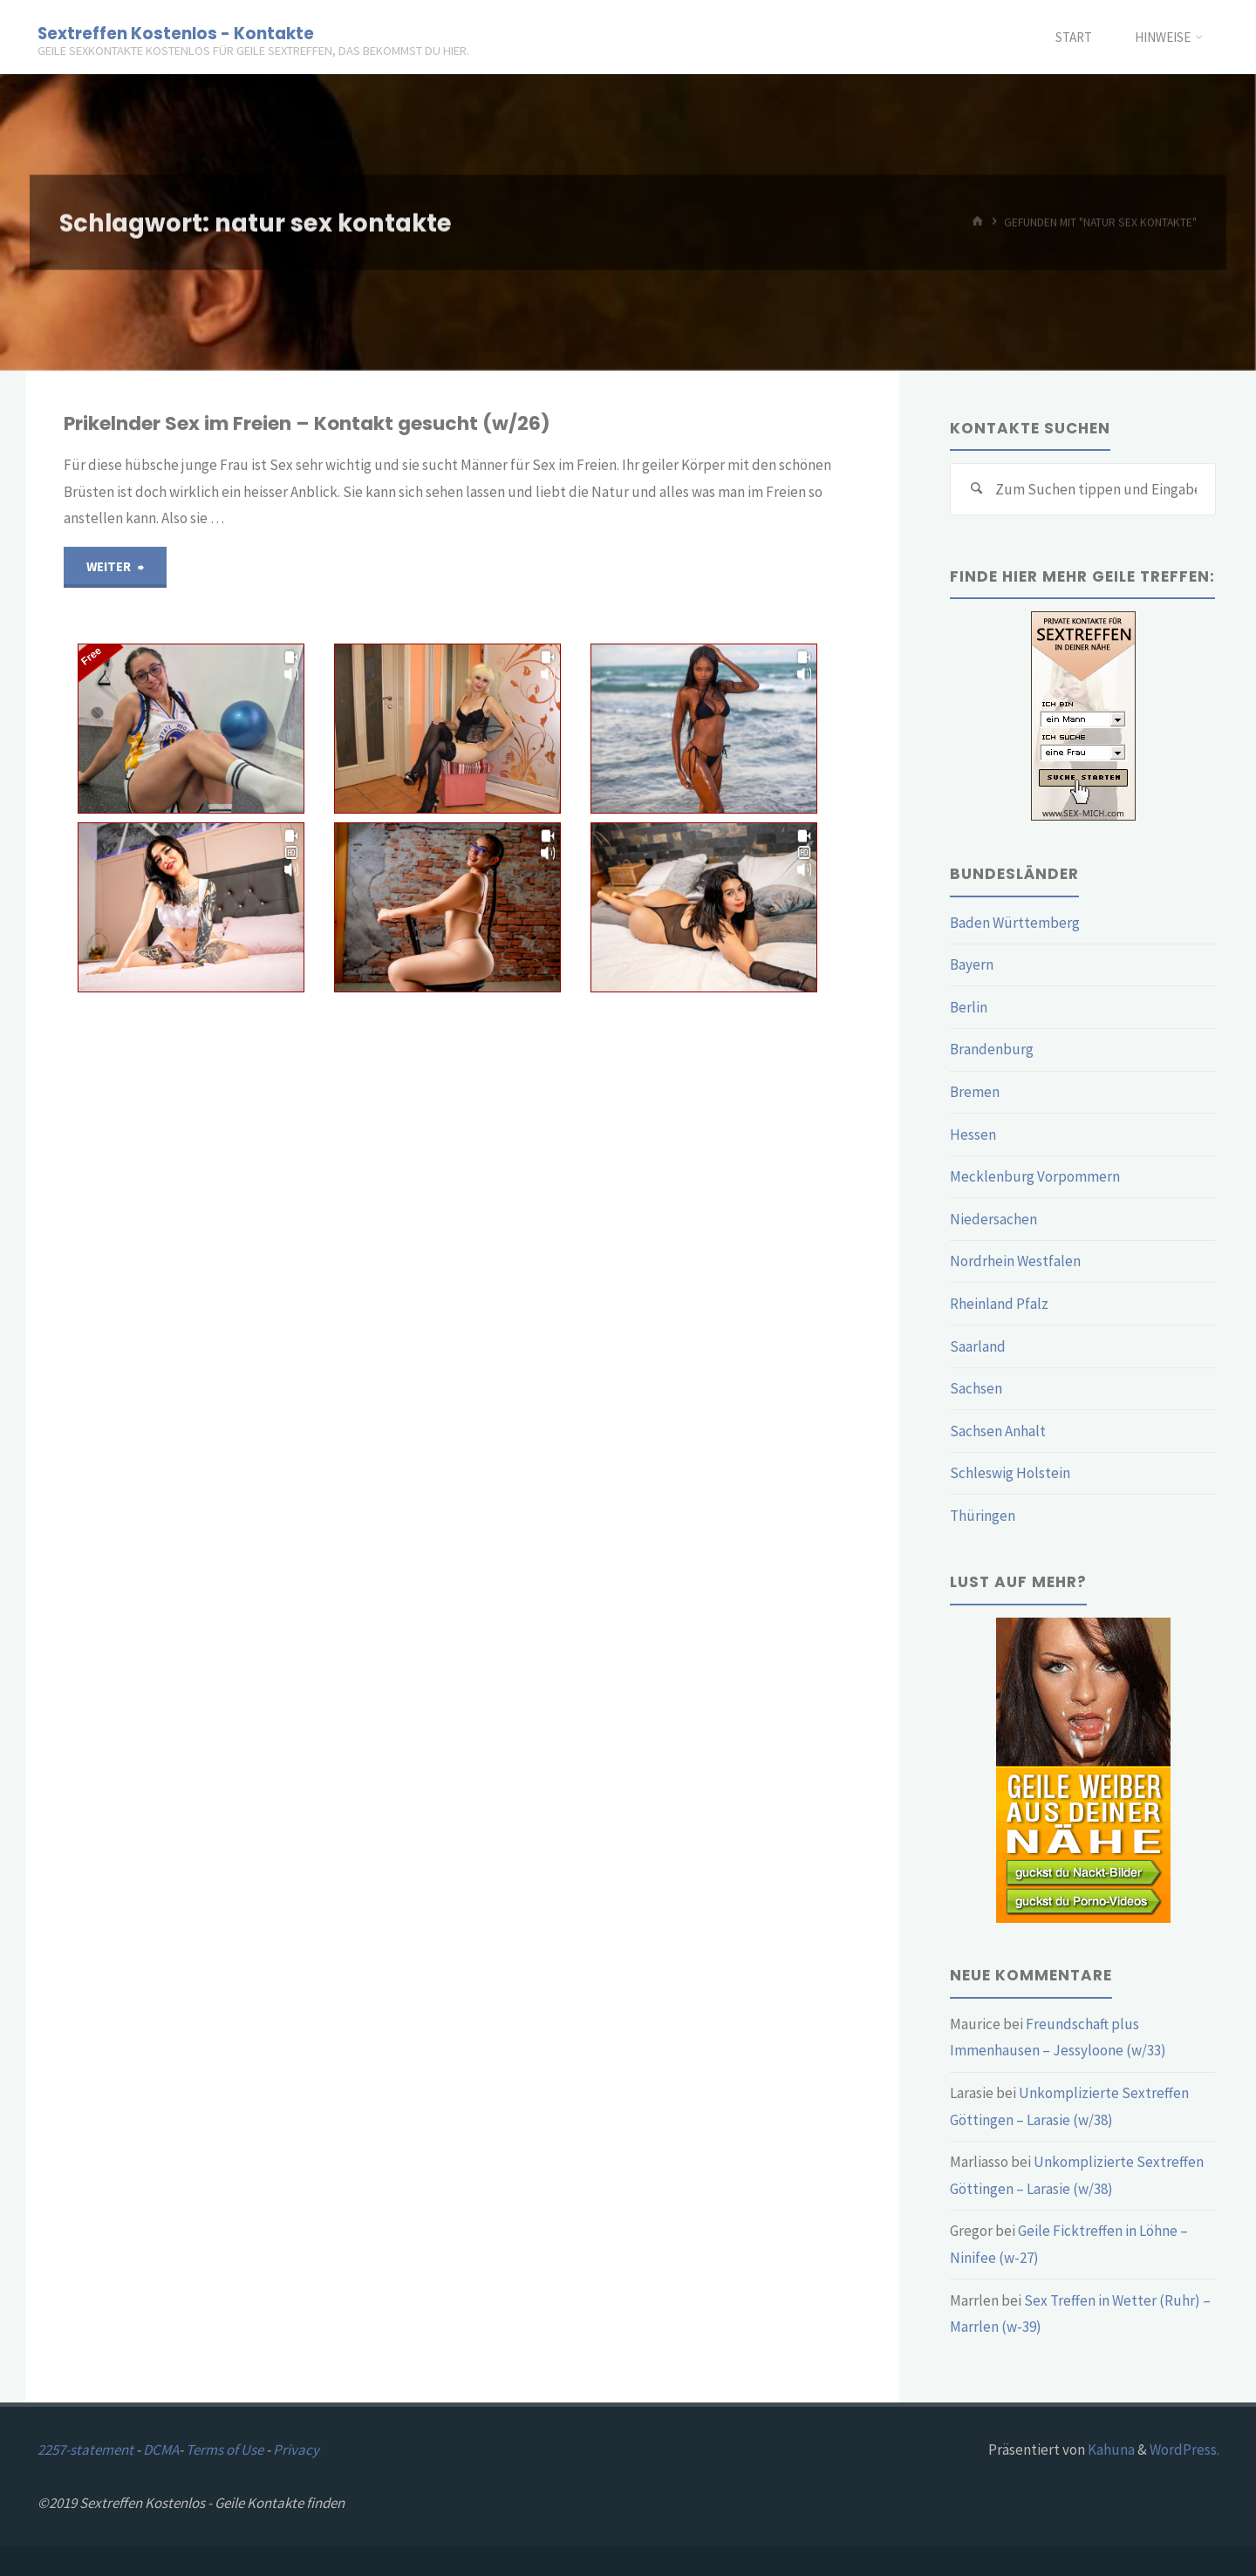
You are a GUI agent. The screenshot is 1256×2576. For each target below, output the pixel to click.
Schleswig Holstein (1010, 1472)
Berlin (968, 1007)
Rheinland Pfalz (999, 1303)
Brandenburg (992, 1049)
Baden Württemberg (1015, 922)
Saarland (978, 1346)
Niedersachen (993, 1219)
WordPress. (1184, 2449)
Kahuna (1110, 2449)
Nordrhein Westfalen (1015, 1261)
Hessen (973, 1134)
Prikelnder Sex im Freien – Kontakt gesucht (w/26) (307, 423)
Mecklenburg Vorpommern (1035, 1176)
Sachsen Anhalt (998, 1431)
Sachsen (976, 1388)
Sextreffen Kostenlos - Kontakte (176, 32)
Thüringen (982, 1515)
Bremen (975, 1091)
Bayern (971, 964)
